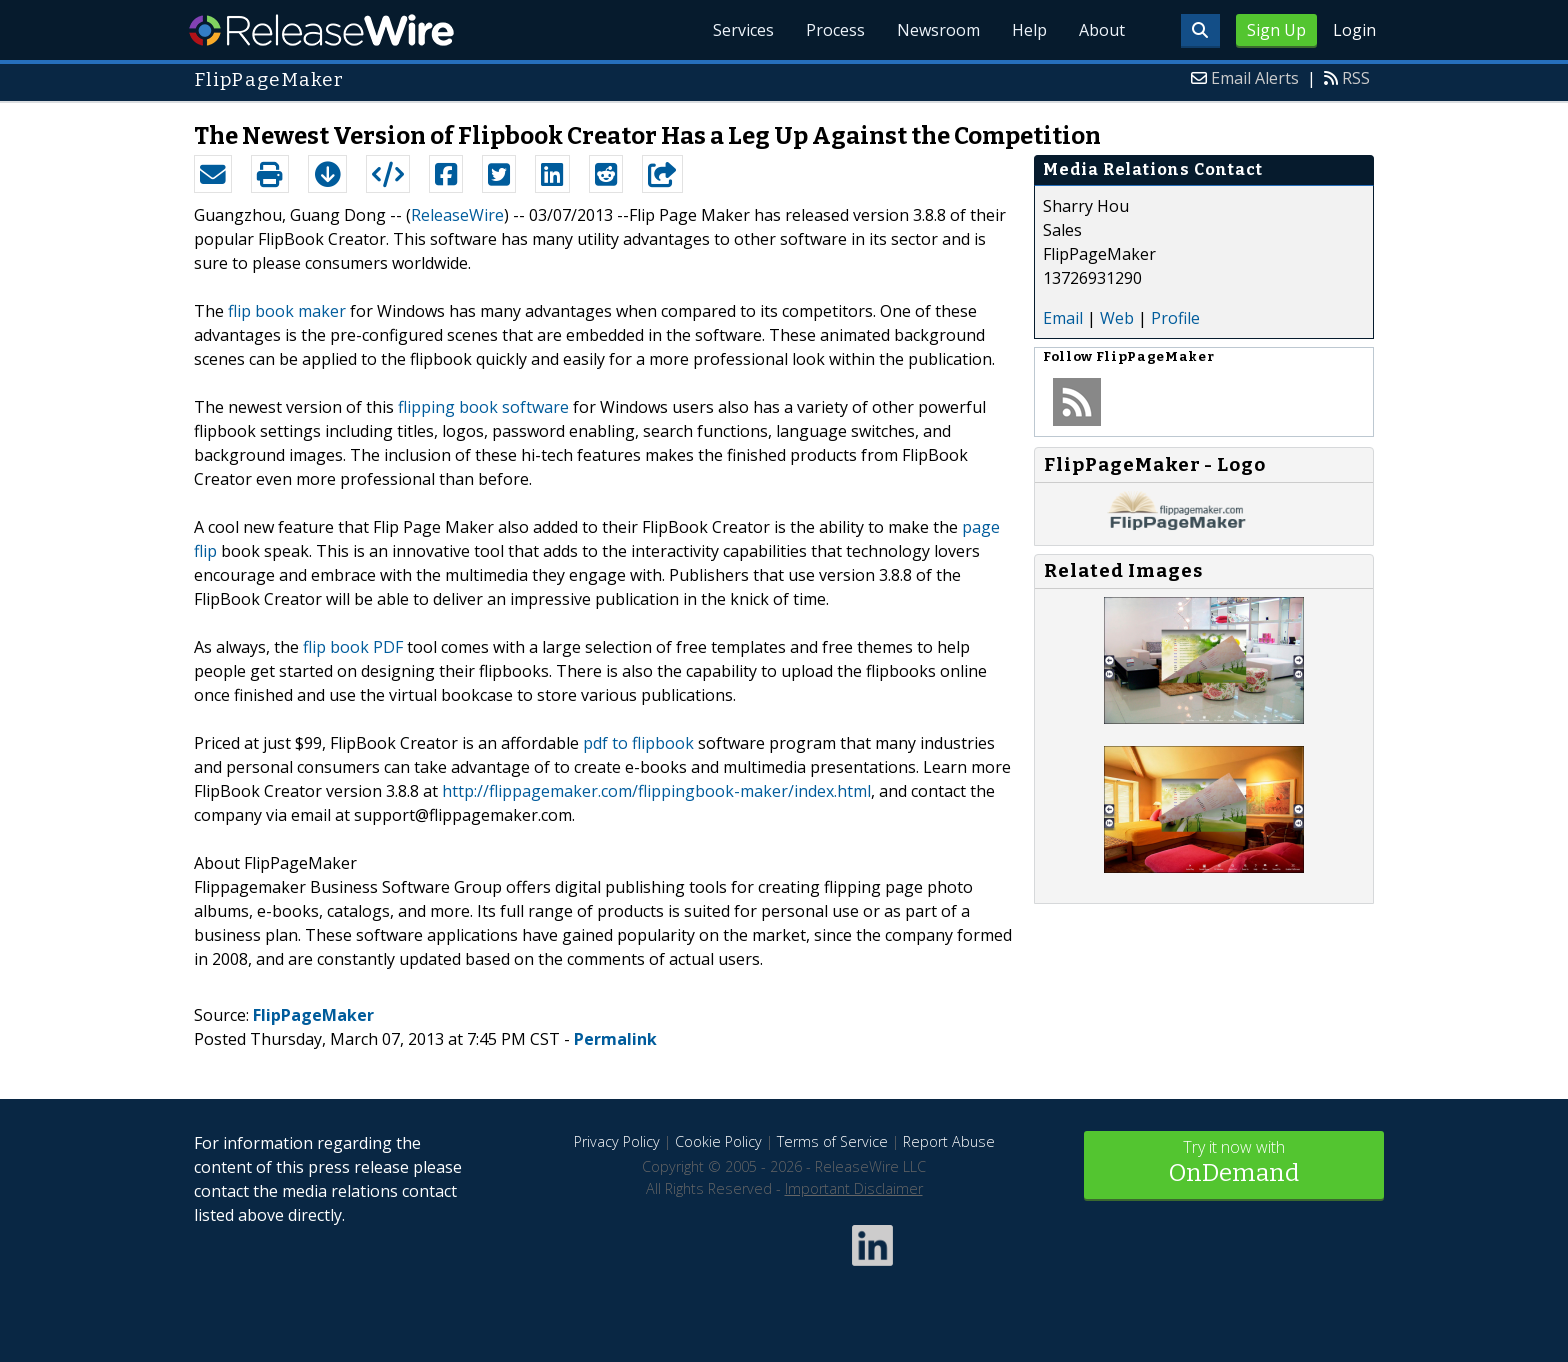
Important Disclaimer (854, 1188)
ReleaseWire (321, 30)
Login (1354, 30)
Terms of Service (832, 1141)
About (1102, 30)
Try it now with (1234, 1163)
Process (835, 30)
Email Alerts (1255, 78)
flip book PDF (353, 647)
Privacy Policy (617, 1141)
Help (1029, 30)
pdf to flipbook (638, 743)
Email (1063, 318)
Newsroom (938, 30)
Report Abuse (949, 1141)
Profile (1175, 318)
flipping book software (483, 407)
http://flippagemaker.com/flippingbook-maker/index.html (656, 791)
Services (743, 30)
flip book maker (287, 311)
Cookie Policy (718, 1141)
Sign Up (1276, 30)
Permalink (615, 1039)
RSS (1356, 78)
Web (1117, 318)
